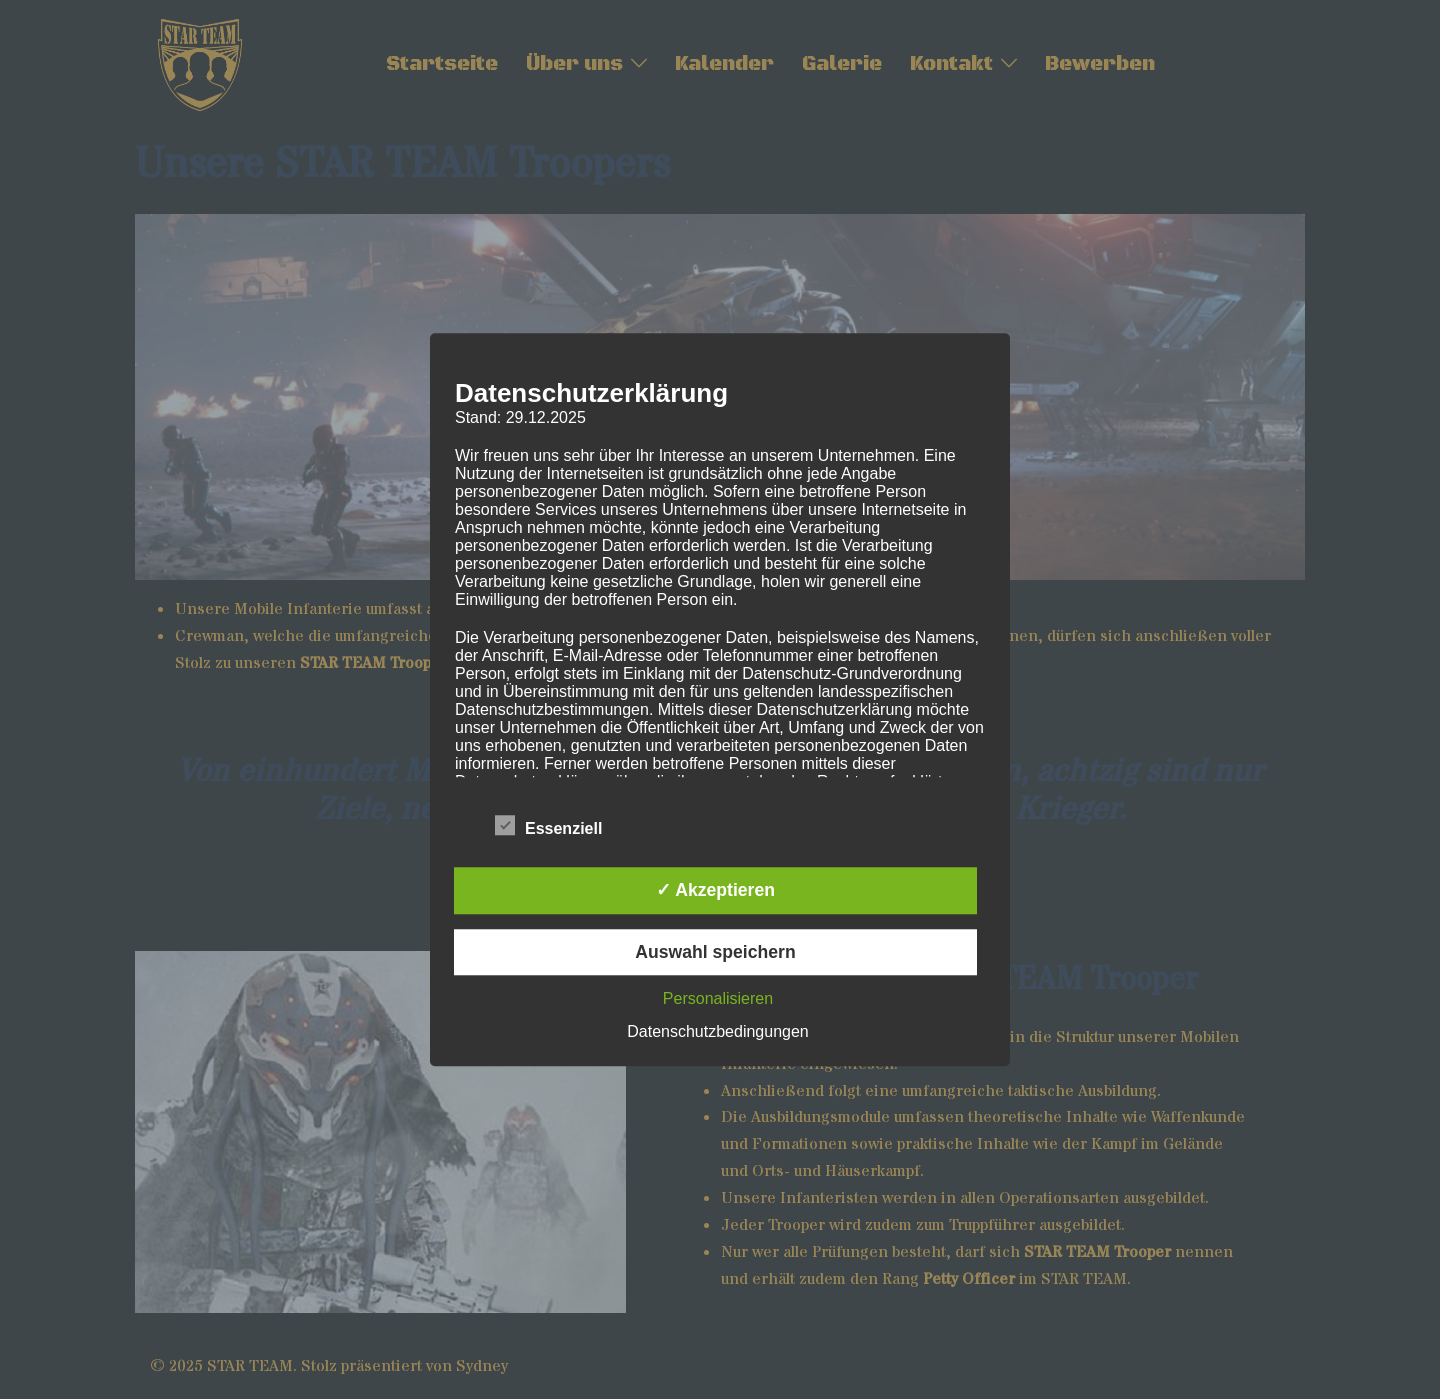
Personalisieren (718, 998)
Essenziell (548, 826)
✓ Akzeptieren (715, 891)
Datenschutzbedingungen (717, 1031)
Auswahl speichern (715, 952)
